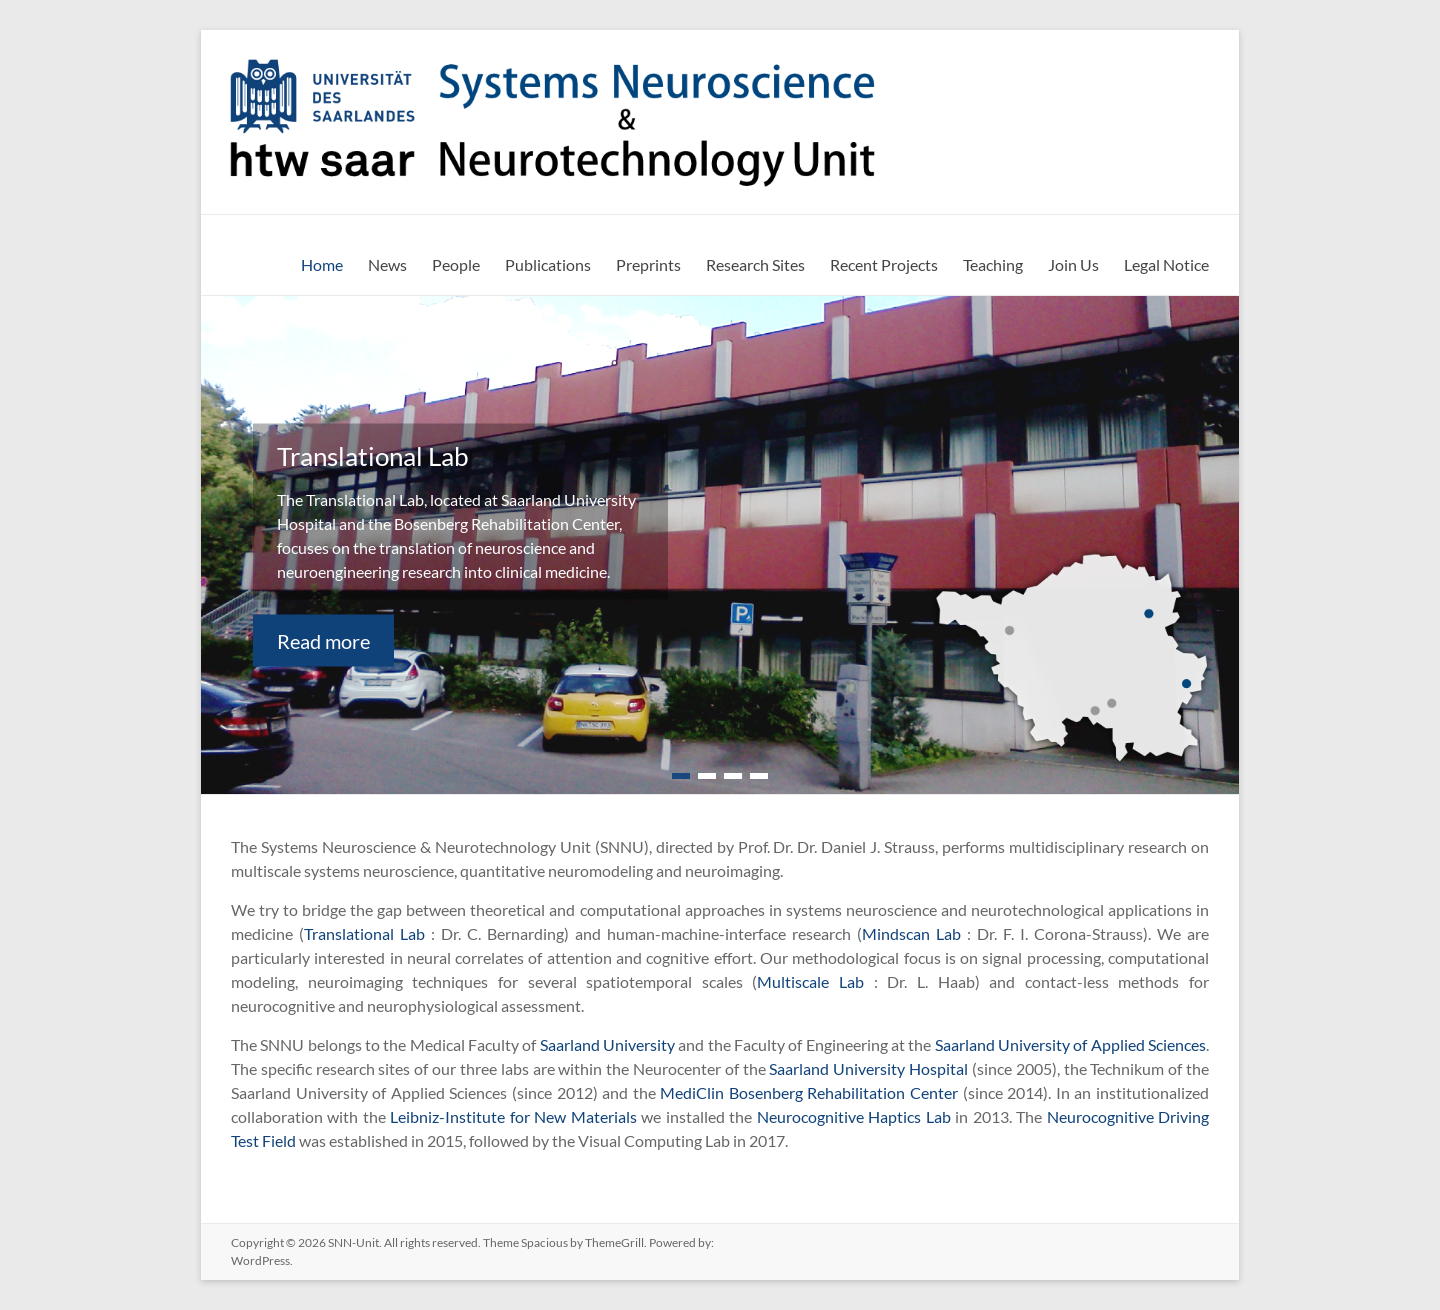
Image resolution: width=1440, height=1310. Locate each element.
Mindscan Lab (911, 933)
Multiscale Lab (810, 981)
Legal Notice (1166, 264)
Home (322, 264)
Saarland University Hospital (868, 1068)
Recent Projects (884, 264)
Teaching (993, 264)
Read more (323, 640)
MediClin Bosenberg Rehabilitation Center (809, 1092)
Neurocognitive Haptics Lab (854, 1116)
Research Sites (755, 264)
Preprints (648, 264)
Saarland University (607, 1044)
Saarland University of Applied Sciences (1070, 1044)
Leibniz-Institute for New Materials (513, 1116)
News (387, 264)
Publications (548, 264)
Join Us (1073, 264)
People (456, 264)
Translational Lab (364, 933)
